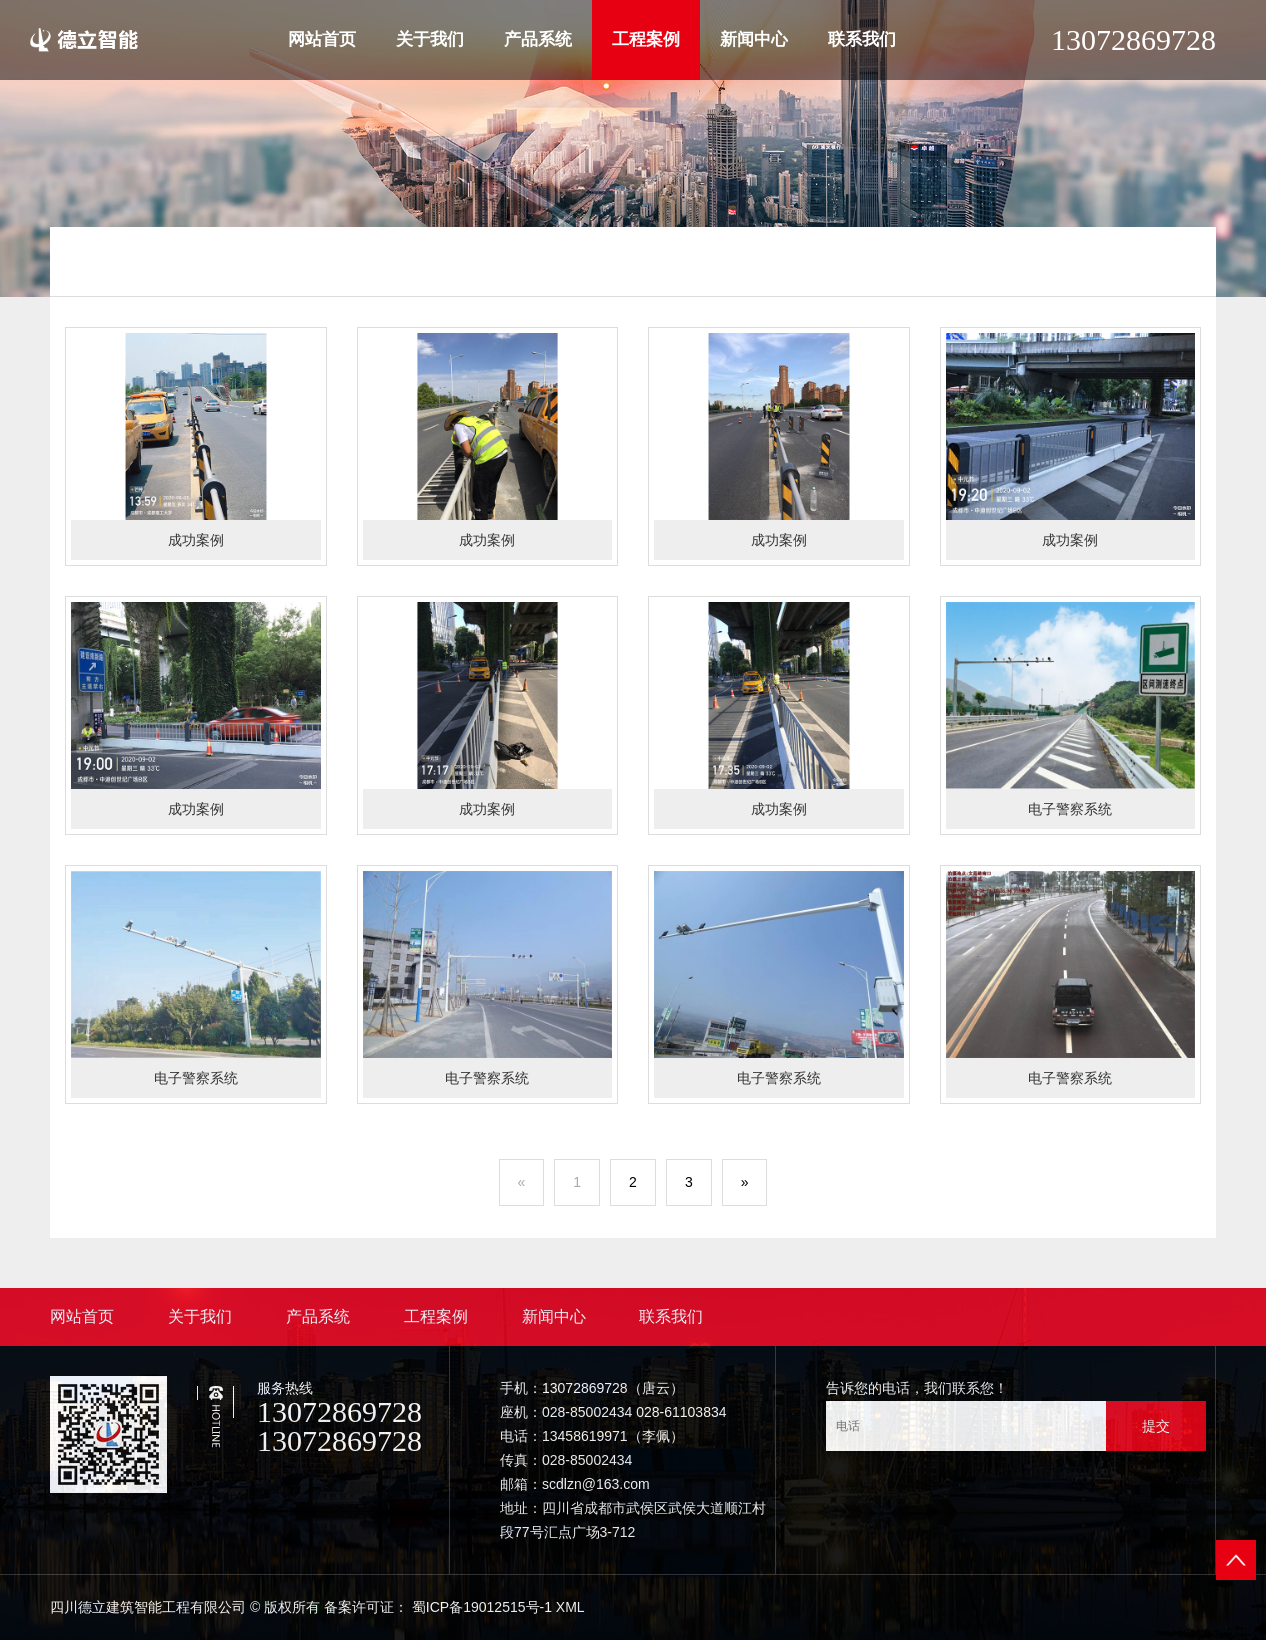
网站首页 (322, 39)
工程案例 (646, 39)
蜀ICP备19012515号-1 (482, 1607)
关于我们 (430, 39)
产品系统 (538, 39)
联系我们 (862, 39)
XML (570, 1607)
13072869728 (1133, 39)
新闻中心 (754, 39)
